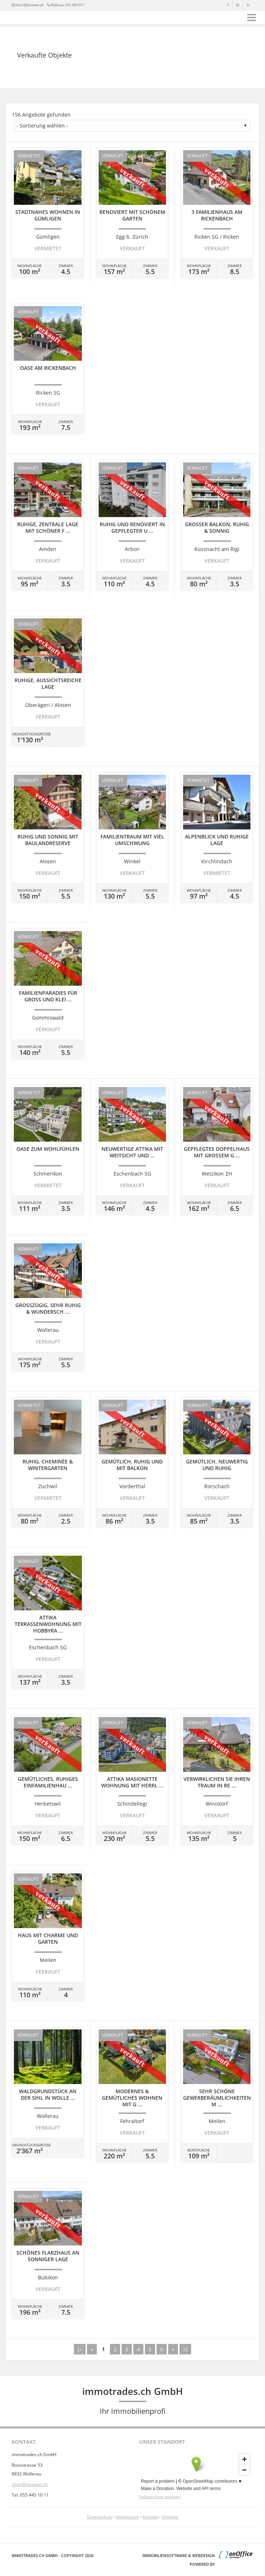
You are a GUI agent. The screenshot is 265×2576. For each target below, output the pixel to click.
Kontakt (150, 2517)
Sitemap (170, 2517)
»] (185, 2349)
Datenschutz (99, 2517)
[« (80, 2349)
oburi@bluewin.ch (30, 5)
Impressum (127, 2517)
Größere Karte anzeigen (160, 2496)
